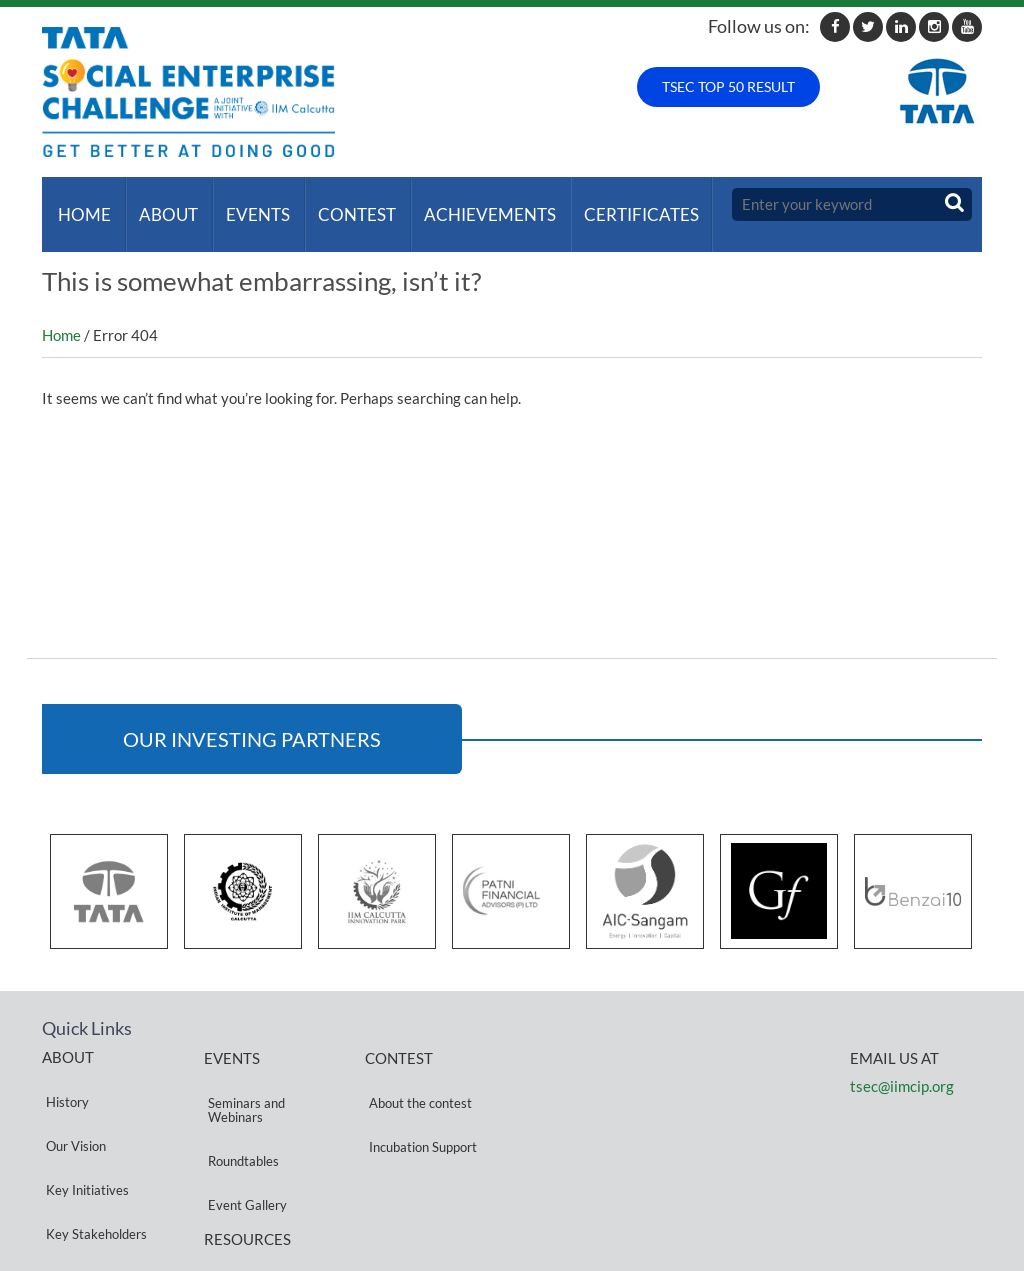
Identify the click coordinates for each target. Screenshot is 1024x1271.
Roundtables (239, 1110)
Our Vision (72, 1095)
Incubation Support (419, 1096)
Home (80, 204)
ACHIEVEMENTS (470, 204)
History (63, 1071)
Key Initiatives (83, 1119)
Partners (67, 1167)
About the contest (416, 1072)
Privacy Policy (244, 1193)
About (160, 204)
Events (246, 204)
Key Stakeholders (92, 1143)
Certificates (617, 204)
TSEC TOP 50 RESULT (728, 86)
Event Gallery (243, 1134)
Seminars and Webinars (242, 1079)
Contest (341, 204)
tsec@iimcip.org (902, 1066)
